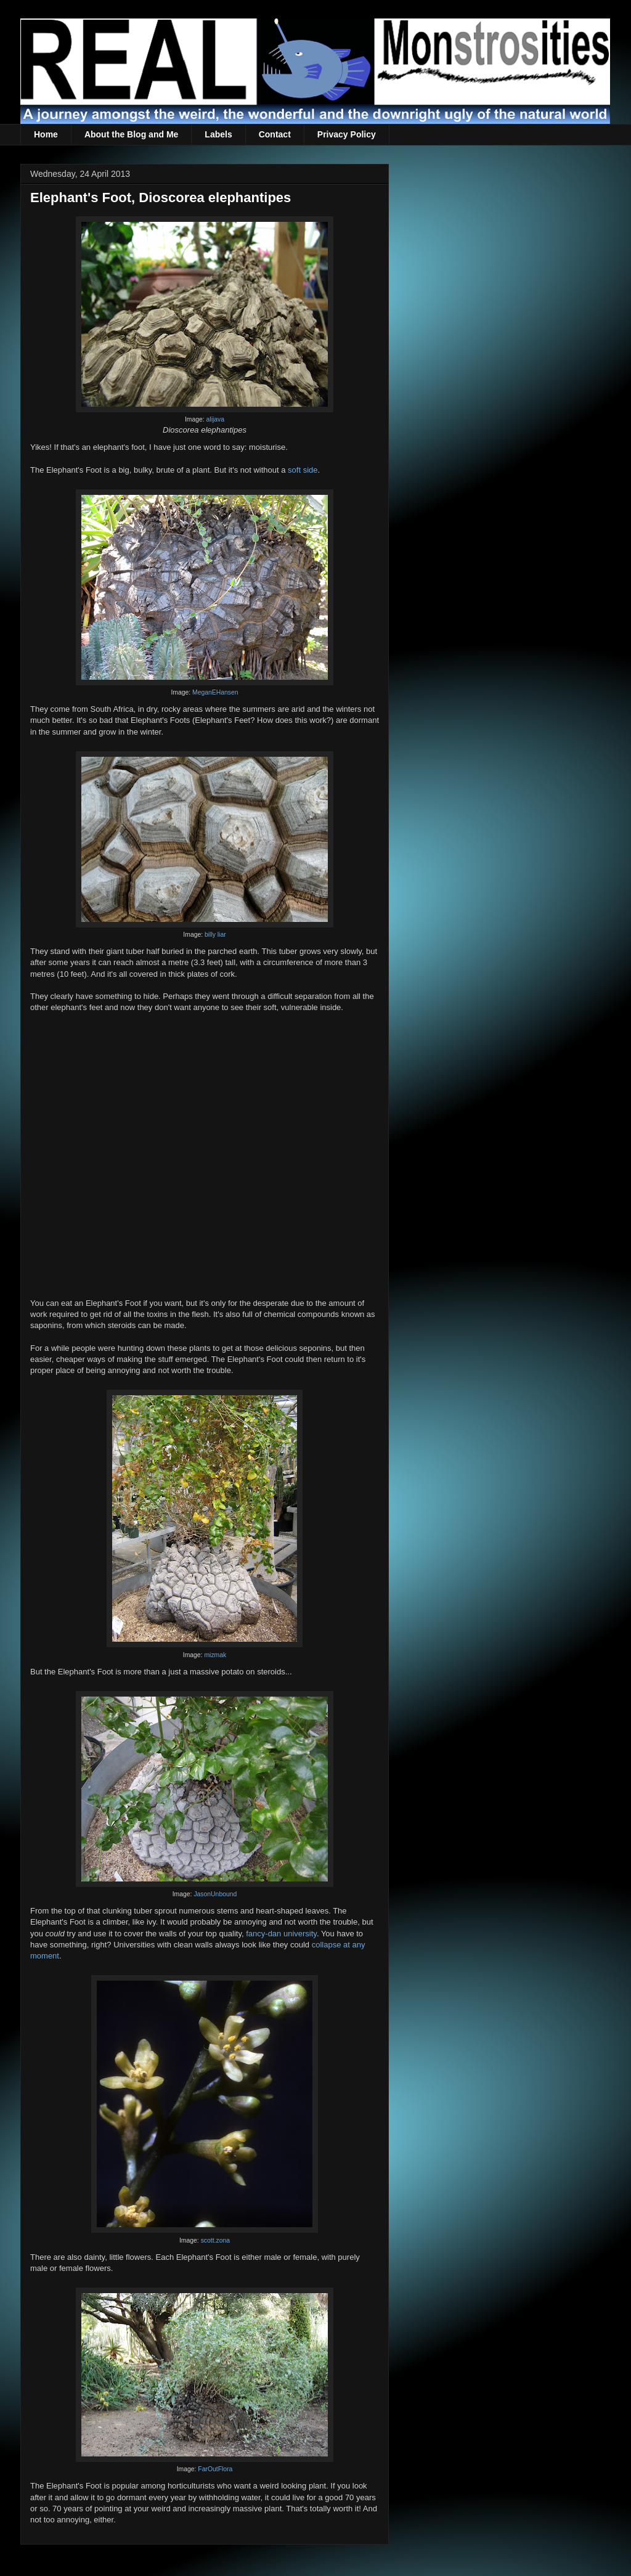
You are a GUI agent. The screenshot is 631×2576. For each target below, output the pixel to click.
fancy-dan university (281, 1933)
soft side (302, 470)
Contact (275, 134)
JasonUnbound (215, 1894)
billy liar (215, 934)
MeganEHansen (215, 692)
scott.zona (215, 2240)
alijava (215, 419)
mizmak (215, 1655)
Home (46, 134)
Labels (218, 134)
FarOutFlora (215, 2469)
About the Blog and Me (131, 134)
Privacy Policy (346, 134)
